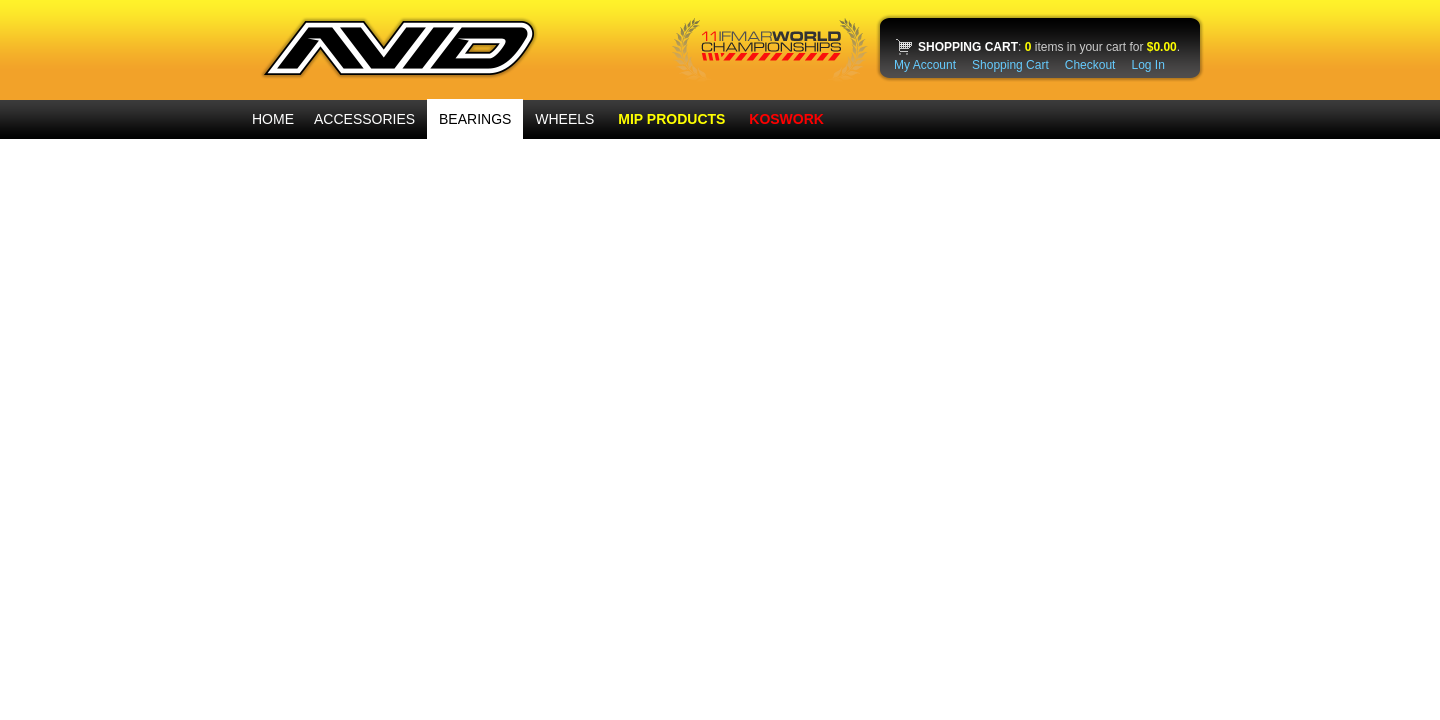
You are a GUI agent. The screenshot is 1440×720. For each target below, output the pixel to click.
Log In (1147, 65)
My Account (925, 65)
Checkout (1090, 65)
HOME (273, 119)
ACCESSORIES (364, 119)
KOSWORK (786, 119)
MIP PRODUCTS (671, 119)
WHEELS (564, 119)
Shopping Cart (1010, 65)
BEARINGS (475, 119)
